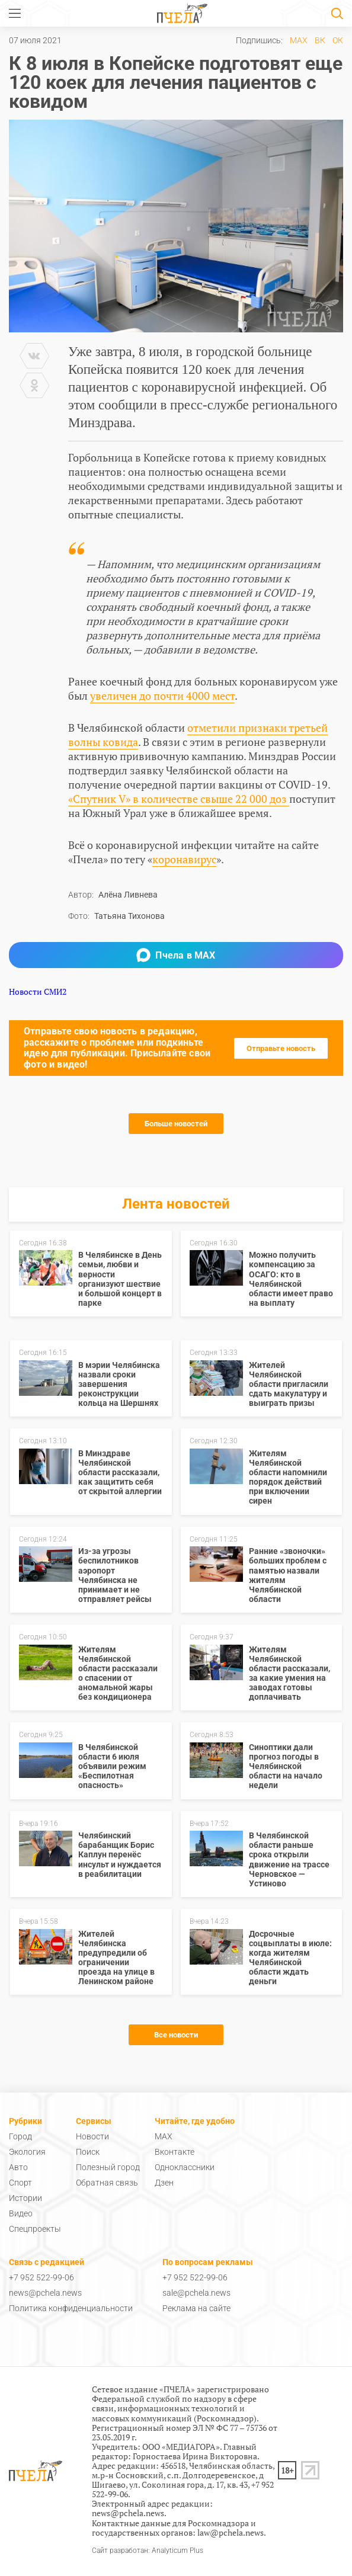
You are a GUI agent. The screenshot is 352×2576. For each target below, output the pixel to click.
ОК (337, 40)
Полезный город (108, 2167)
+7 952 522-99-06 (41, 2277)
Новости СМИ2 (37, 991)
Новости (92, 2136)
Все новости (176, 2034)
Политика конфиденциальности (71, 2308)
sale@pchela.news (196, 2293)
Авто (18, 2167)
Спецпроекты (35, 2229)
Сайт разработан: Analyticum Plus (147, 2551)
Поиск (88, 2152)
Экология (27, 2152)
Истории (25, 2198)
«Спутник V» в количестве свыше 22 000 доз (178, 799)
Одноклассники (185, 2167)
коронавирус (184, 859)
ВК (320, 40)
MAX (299, 40)
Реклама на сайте (196, 2308)
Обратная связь (107, 2182)
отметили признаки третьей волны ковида (198, 734)
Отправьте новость (281, 1048)
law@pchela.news (230, 2532)
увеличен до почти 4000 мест (162, 695)
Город (20, 2136)
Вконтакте (174, 2152)
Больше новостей (176, 1123)
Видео (21, 2213)
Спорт (20, 2182)
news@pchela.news (45, 2293)
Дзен (164, 2182)
